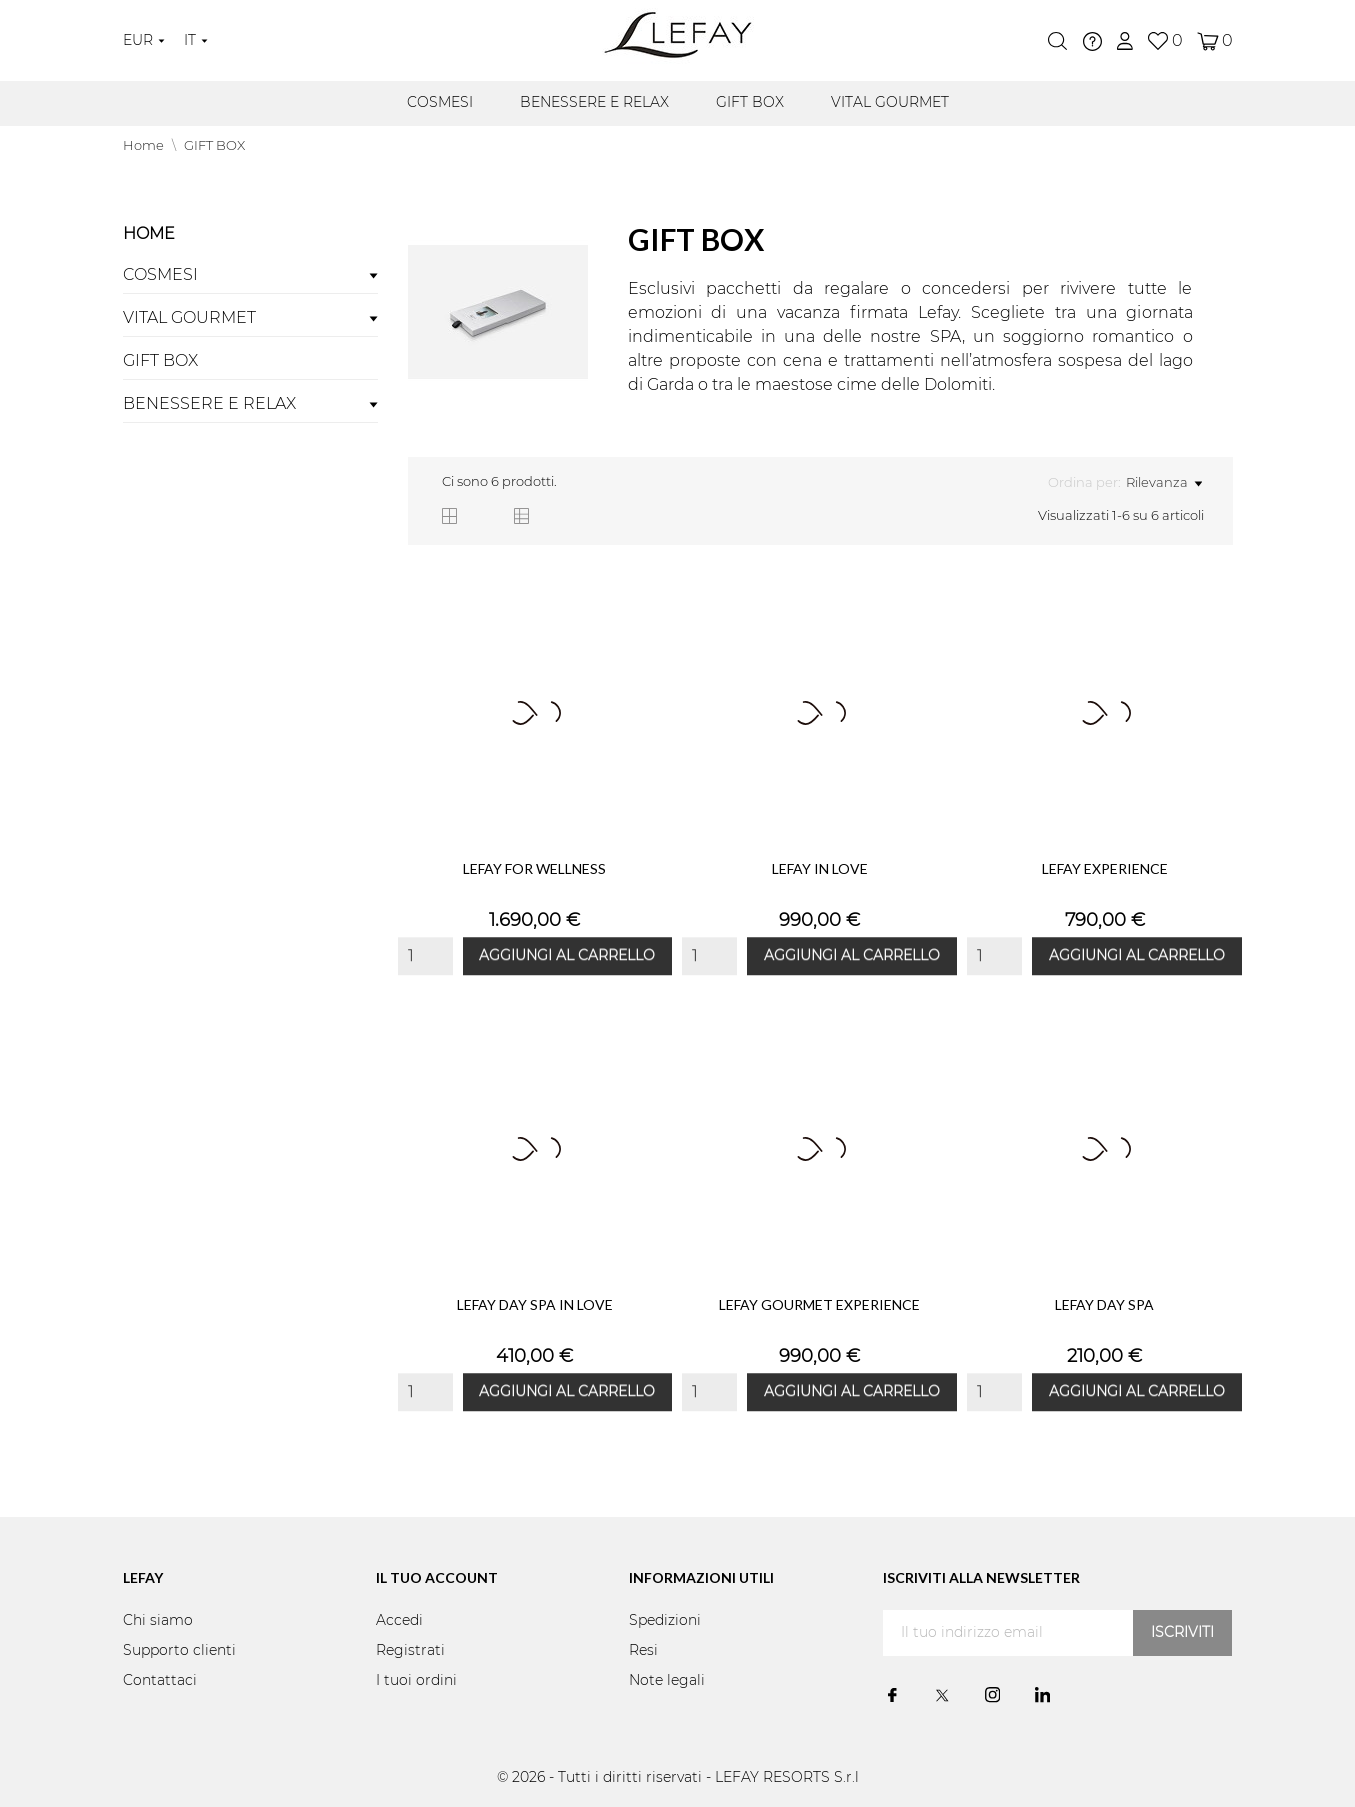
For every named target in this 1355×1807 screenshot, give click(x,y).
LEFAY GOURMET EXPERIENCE (819, 1304)
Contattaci (160, 1681)
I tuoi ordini (416, 1681)
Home (149, 234)
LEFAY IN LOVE (820, 868)
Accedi (399, 1621)
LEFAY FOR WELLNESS (534, 868)
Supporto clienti (179, 1651)
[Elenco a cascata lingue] (196, 41)
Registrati (410, 1651)
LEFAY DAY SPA (1104, 1304)
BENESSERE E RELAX (594, 103)
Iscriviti (1182, 1633)
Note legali (667, 1681)
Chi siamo (158, 1621)
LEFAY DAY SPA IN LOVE (535, 1304)
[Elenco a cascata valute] (144, 41)
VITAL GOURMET (890, 103)
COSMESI (440, 103)
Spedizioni (665, 1621)
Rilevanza (1164, 484)
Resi (643, 1651)
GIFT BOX (750, 103)
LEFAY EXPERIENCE (1105, 868)
